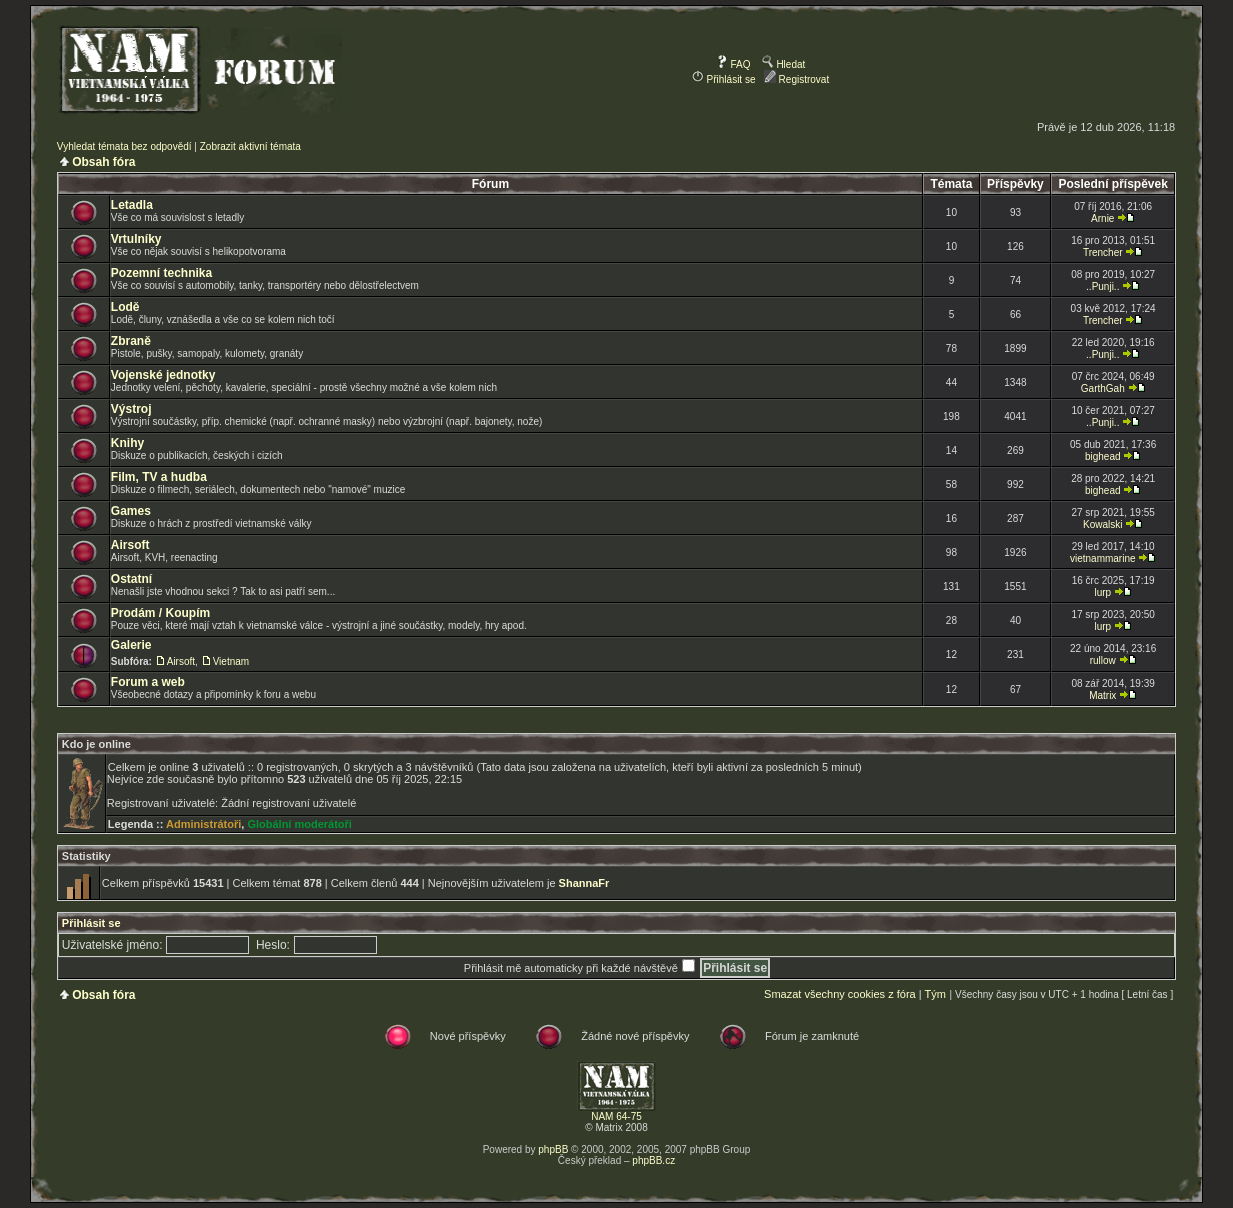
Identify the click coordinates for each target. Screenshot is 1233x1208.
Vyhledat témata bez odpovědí (124, 146)
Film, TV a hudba (159, 477)
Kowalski (1102, 524)
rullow (1103, 660)
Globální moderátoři (299, 824)
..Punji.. (1102, 286)
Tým (934, 994)
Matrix (1102, 695)
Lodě (125, 307)
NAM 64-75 (616, 1116)
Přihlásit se (724, 79)
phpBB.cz (653, 1160)
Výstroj (131, 409)
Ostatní (131, 579)
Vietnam (231, 661)
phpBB (553, 1149)
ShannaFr (584, 883)
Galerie (131, 645)
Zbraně (131, 341)
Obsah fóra (103, 162)
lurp (1102, 592)
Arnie (1102, 218)
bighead (1103, 456)
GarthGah (1103, 388)
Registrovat (796, 79)
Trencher (1103, 252)
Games (131, 511)
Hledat (784, 64)
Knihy (127, 443)
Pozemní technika (161, 273)
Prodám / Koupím (160, 613)
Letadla (132, 205)
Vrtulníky (136, 239)
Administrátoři (203, 824)
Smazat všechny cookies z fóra (840, 994)
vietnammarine (1103, 558)
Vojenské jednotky (163, 375)
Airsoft (130, 545)
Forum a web (148, 682)
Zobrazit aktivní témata (250, 146)
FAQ (733, 64)
